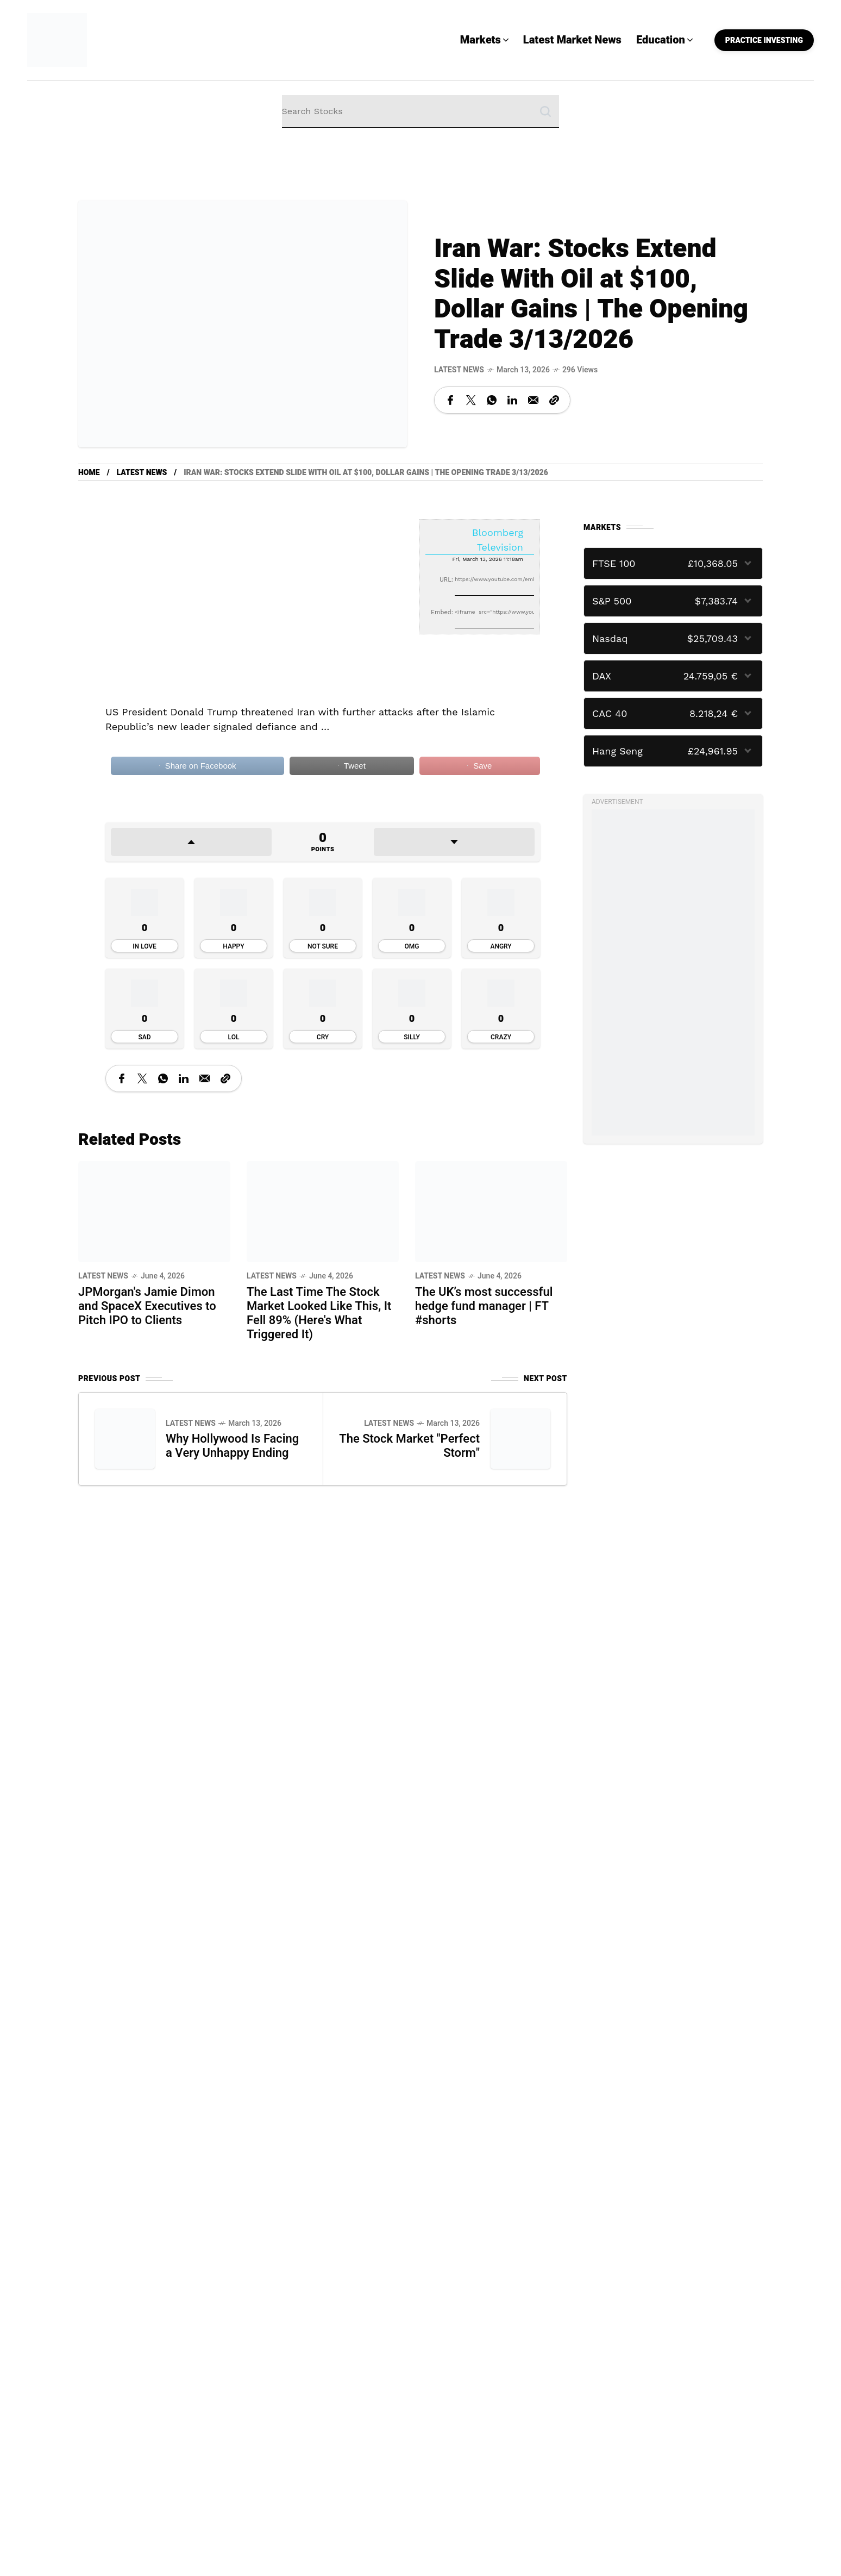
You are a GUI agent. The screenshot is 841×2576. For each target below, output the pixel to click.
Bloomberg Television (497, 540)
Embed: (442, 612)
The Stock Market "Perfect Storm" (432, 1446)
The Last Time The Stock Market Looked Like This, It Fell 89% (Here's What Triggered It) (319, 1313)
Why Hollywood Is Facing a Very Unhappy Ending (232, 1446)
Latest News (459, 370)
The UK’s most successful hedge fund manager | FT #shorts (484, 1306)
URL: (446, 579)
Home (89, 472)
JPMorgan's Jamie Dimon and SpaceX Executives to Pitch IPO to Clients (147, 1306)
